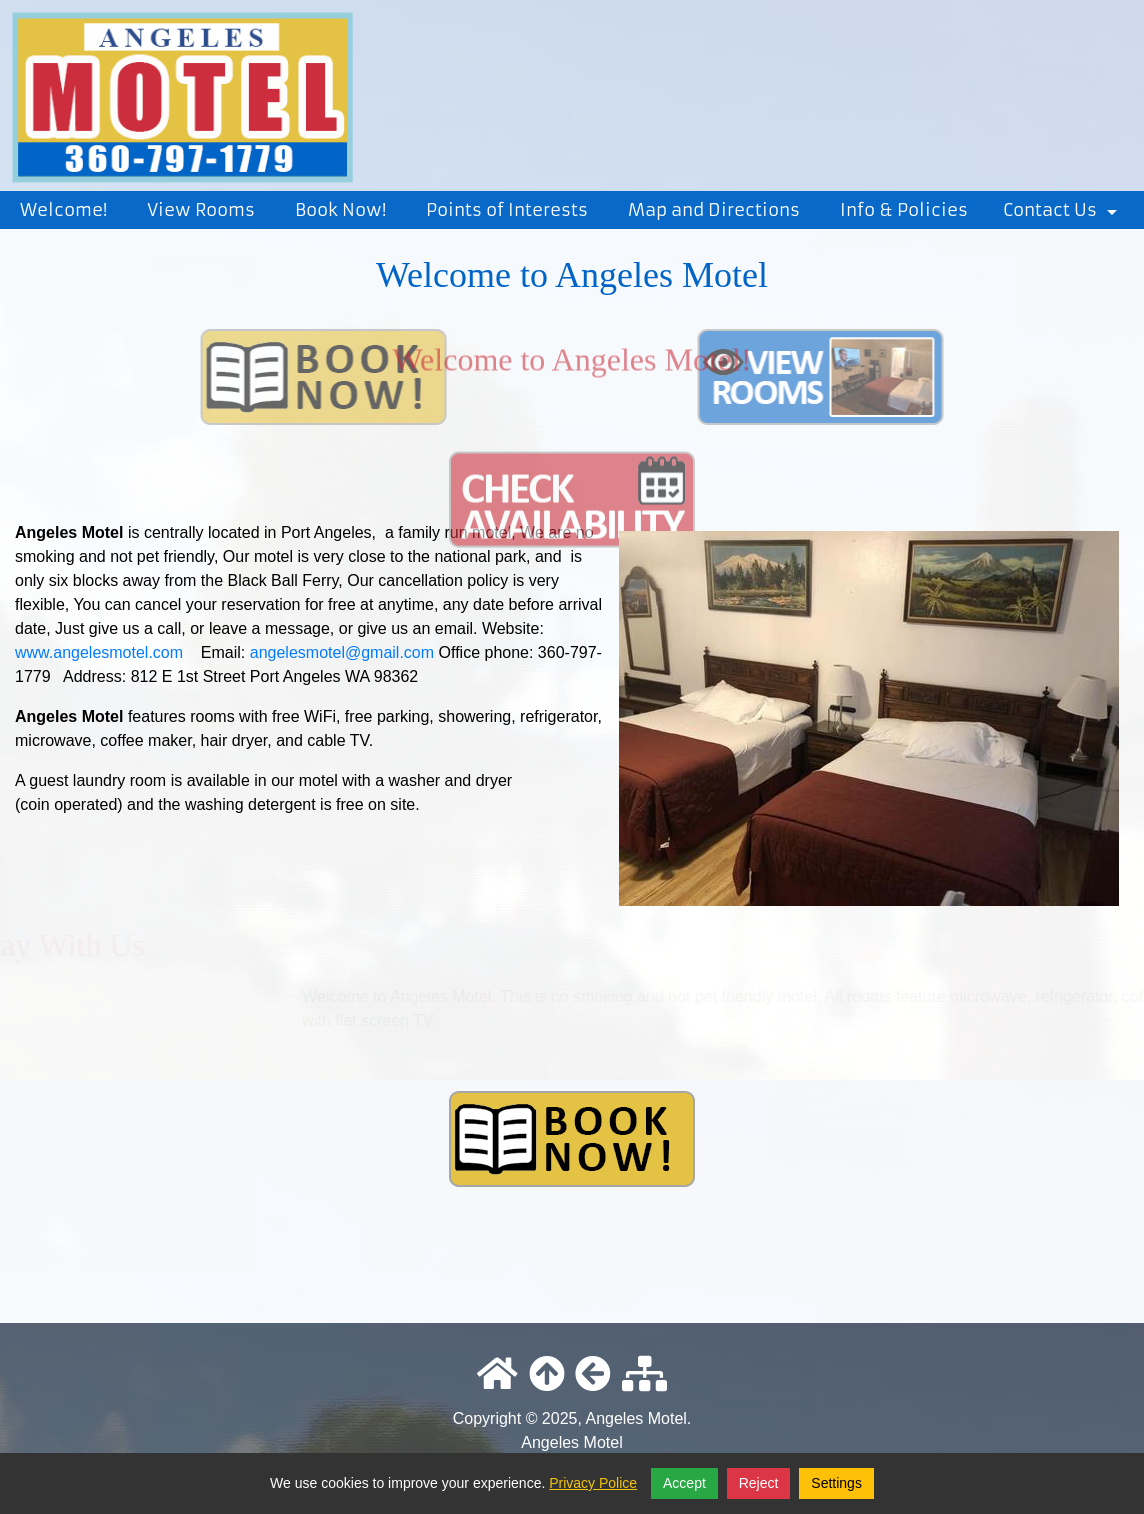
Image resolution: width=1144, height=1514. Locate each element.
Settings (836, 1483)
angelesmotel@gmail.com (342, 652)
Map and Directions (714, 210)
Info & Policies (904, 210)
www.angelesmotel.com (99, 652)
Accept (684, 1483)
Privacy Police (593, 1483)
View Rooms (201, 210)
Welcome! (63, 210)
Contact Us (1064, 214)
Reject (759, 1483)
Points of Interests (507, 210)
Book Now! (340, 210)
